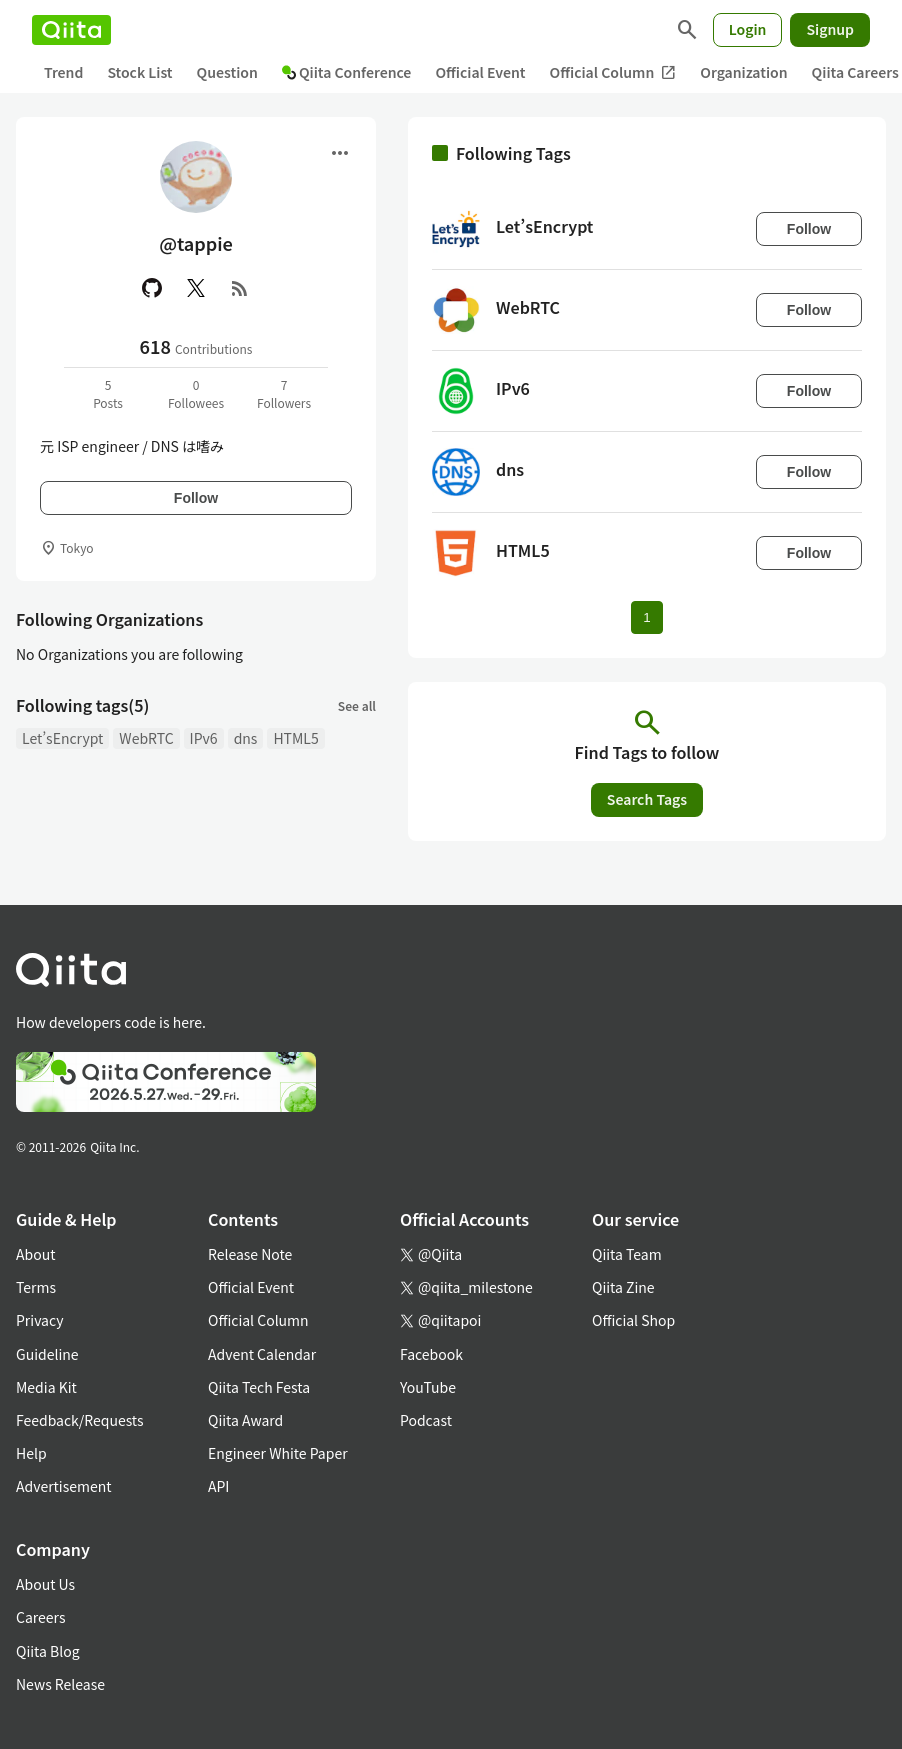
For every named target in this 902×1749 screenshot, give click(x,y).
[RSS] (240, 288)
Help (31, 1453)
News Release (60, 1684)
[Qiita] (71, 30)
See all (357, 705)
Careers (40, 1617)
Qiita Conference (347, 72)
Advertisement (64, 1486)
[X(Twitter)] (196, 288)
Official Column (613, 72)
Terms (36, 1287)
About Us (45, 1584)
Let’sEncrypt (62, 738)
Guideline (47, 1354)
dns (246, 738)
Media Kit (46, 1387)
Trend (63, 72)
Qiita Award (245, 1420)
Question (227, 72)
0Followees (196, 393)
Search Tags (647, 799)
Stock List (139, 72)
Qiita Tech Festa (259, 1387)
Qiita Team (627, 1254)
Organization (743, 72)
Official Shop (633, 1320)
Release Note (250, 1254)
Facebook (431, 1354)
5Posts (108, 393)
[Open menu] (340, 153)
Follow (196, 498)
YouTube (428, 1387)
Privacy (39, 1320)
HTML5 (295, 738)
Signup (830, 29)
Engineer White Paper (278, 1453)
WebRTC (146, 738)
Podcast (426, 1420)
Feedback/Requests (80, 1420)
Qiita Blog (48, 1651)
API (218, 1486)
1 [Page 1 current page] (646, 617)
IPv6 (204, 738)
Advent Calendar (262, 1354)
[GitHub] (152, 288)
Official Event (480, 72)
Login (748, 29)
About (35, 1254)
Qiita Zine (623, 1287)
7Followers (284, 393)
